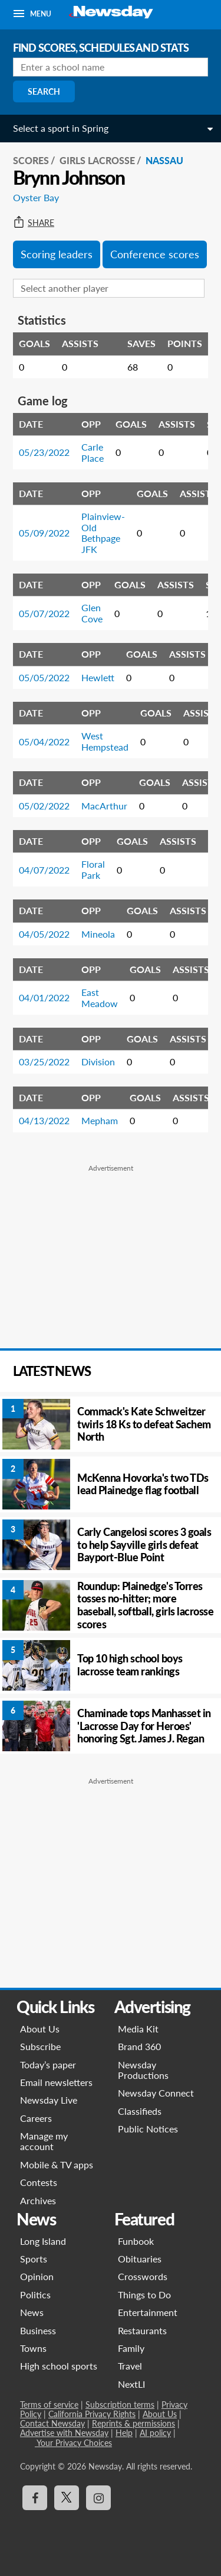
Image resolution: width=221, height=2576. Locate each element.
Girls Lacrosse (97, 160)
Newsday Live (48, 2099)
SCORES (31, 160)
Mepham (99, 1120)
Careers (36, 2118)
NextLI (131, 2384)
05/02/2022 (44, 805)
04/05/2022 (44, 933)
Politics (35, 2294)
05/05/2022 (44, 677)
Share (33, 223)
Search (44, 91)
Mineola (98, 933)
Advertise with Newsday (64, 2433)
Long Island (43, 2241)
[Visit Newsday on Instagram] (98, 2497)
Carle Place (92, 452)
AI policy (155, 2433)
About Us (40, 2028)
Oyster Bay (36, 197)
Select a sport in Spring (60, 128)
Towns (33, 2348)
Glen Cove (92, 613)
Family (131, 2348)
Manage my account (44, 2141)
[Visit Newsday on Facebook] (34, 2497)
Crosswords (142, 2276)
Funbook (136, 2241)
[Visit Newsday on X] (66, 2497)
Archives (38, 2200)
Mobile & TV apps (56, 2164)
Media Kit (138, 2028)
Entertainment (147, 2312)
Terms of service (49, 2405)
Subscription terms (119, 2405)
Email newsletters (56, 2082)
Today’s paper (48, 2064)
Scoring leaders (57, 254)
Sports (33, 2258)
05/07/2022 (44, 613)
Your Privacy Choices (73, 2443)
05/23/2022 (44, 452)
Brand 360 (139, 2046)
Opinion (37, 2276)
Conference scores (154, 254)
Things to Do (144, 2294)
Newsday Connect (156, 2092)
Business (38, 2330)
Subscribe (40, 2046)
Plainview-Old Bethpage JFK (103, 532)
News (32, 2312)
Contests (38, 2182)
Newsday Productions (143, 2070)
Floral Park (93, 869)
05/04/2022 (44, 741)
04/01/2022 (44, 997)
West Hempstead (104, 741)
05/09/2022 (44, 532)
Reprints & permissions (133, 2423)
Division (98, 1061)
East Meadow (99, 997)
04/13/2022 (44, 1120)
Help (124, 2433)
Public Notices (148, 2128)
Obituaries (139, 2258)
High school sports (58, 2365)
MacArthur (104, 805)
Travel (130, 2365)
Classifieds (139, 2111)
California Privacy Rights (92, 2414)
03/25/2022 (44, 1061)
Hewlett (97, 677)
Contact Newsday (52, 2423)
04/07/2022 (44, 869)
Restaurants (142, 2330)
